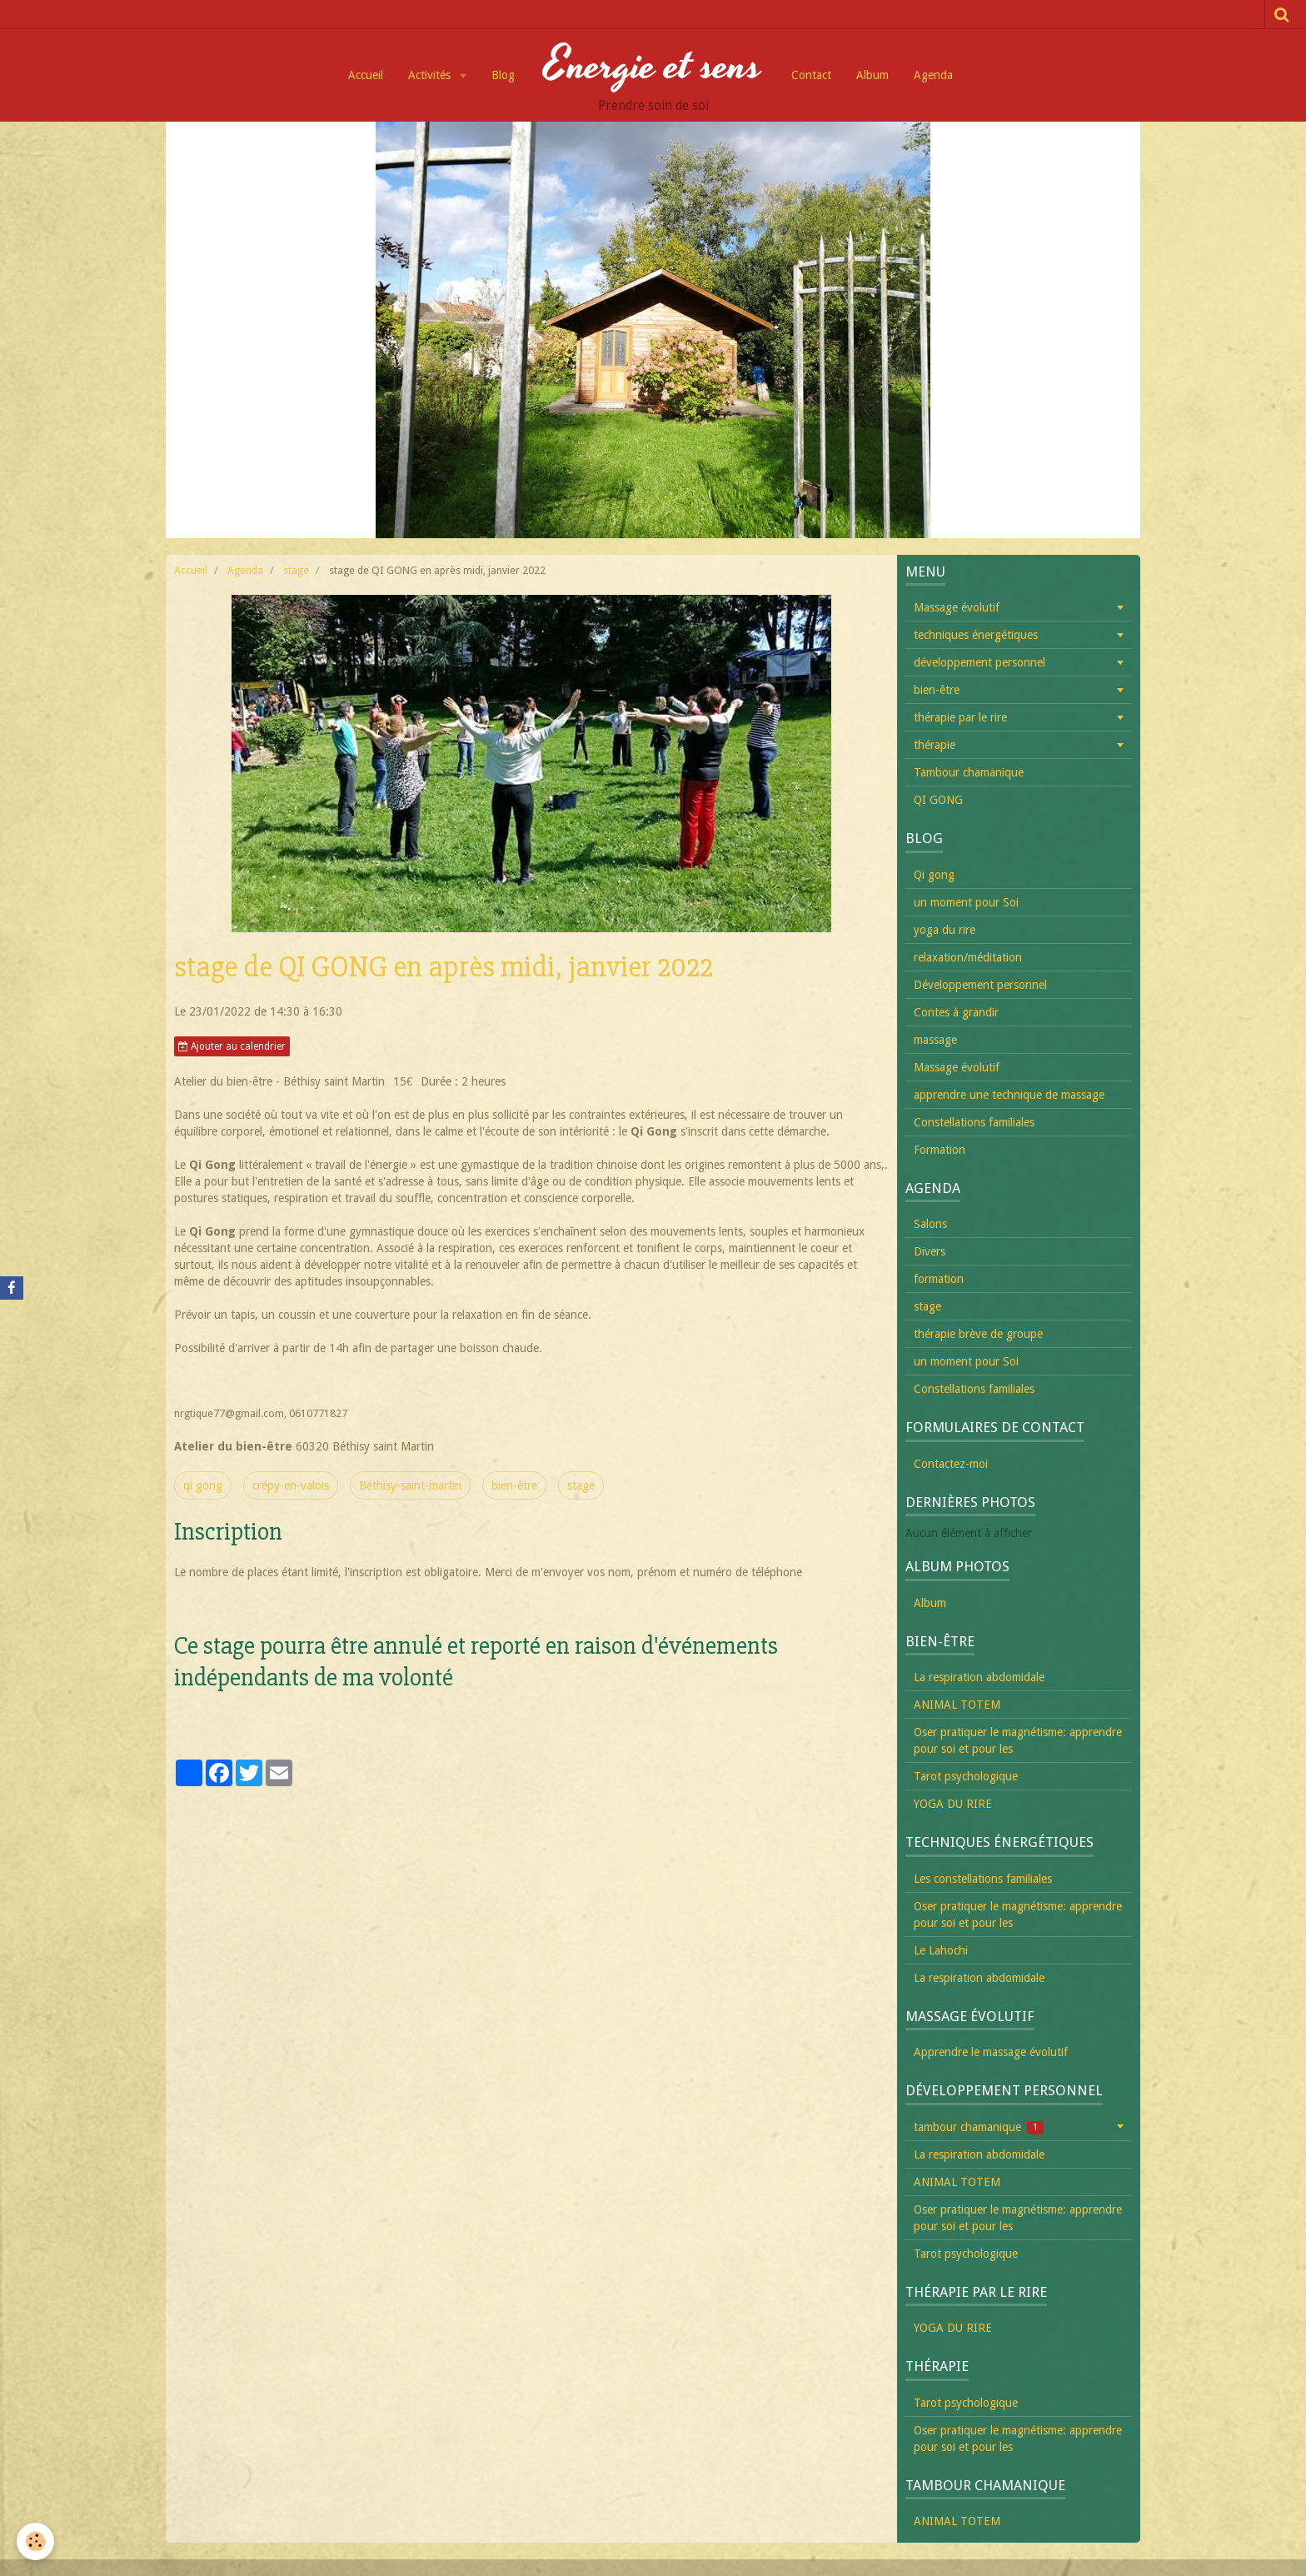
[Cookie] (35, 2541)
